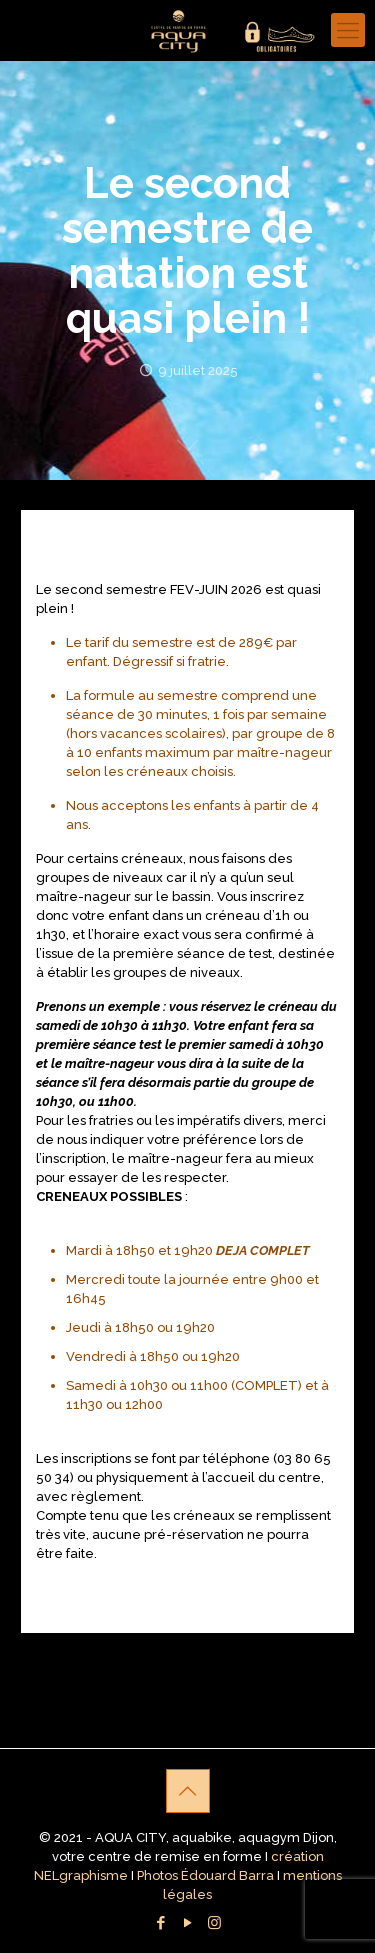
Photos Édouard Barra (205, 1875)
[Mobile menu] (348, 30)
